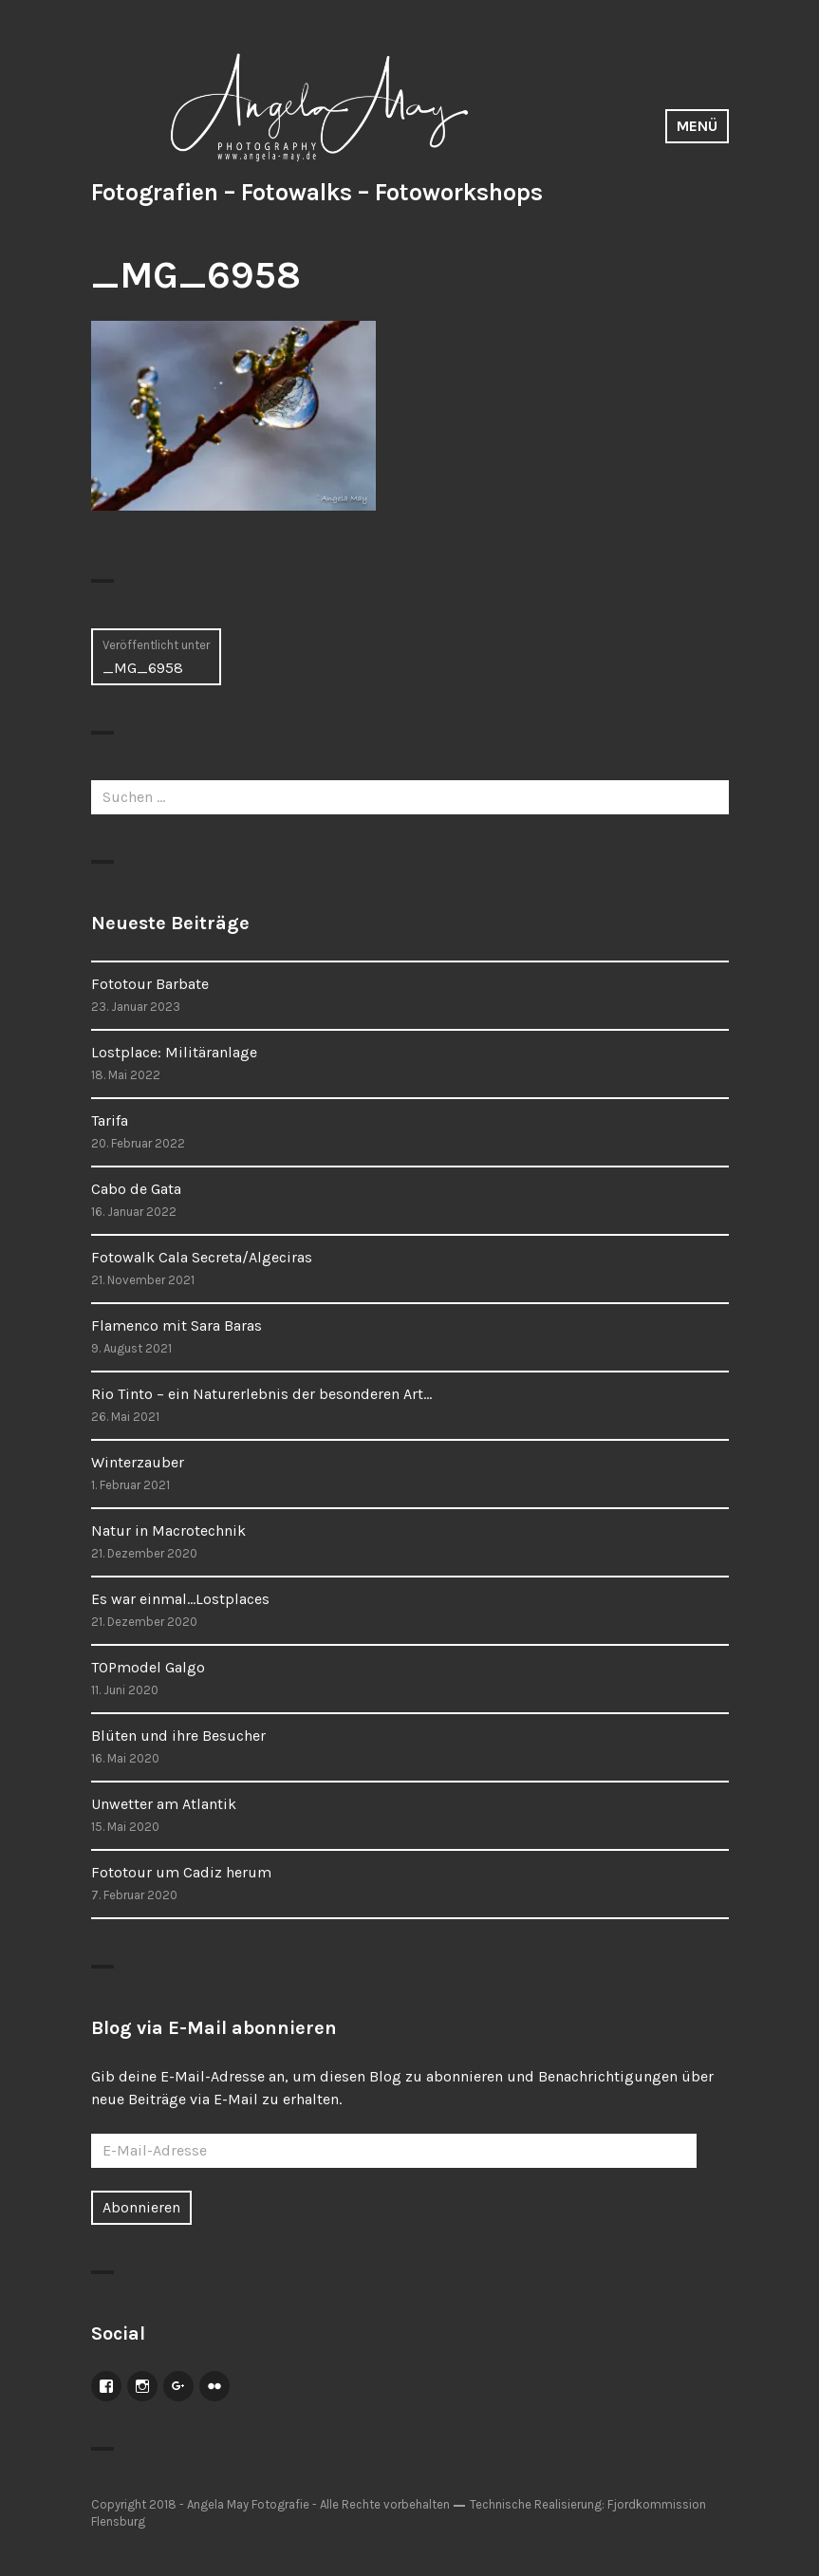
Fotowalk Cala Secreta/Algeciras (201, 1257)
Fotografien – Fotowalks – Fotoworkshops (317, 192)
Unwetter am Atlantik (163, 1804)
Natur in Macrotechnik (168, 1530)
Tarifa (109, 1120)
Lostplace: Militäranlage (174, 1052)
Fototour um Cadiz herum (181, 1872)
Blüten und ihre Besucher (178, 1736)
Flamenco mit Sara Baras (176, 1325)
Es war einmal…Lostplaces (180, 1599)
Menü (697, 126)
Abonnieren (141, 2207)
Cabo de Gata (136, 1189)
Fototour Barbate (150, 984)
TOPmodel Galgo (148, 1667)
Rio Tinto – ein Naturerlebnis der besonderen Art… (261, 1394)
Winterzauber (137, 1462)
